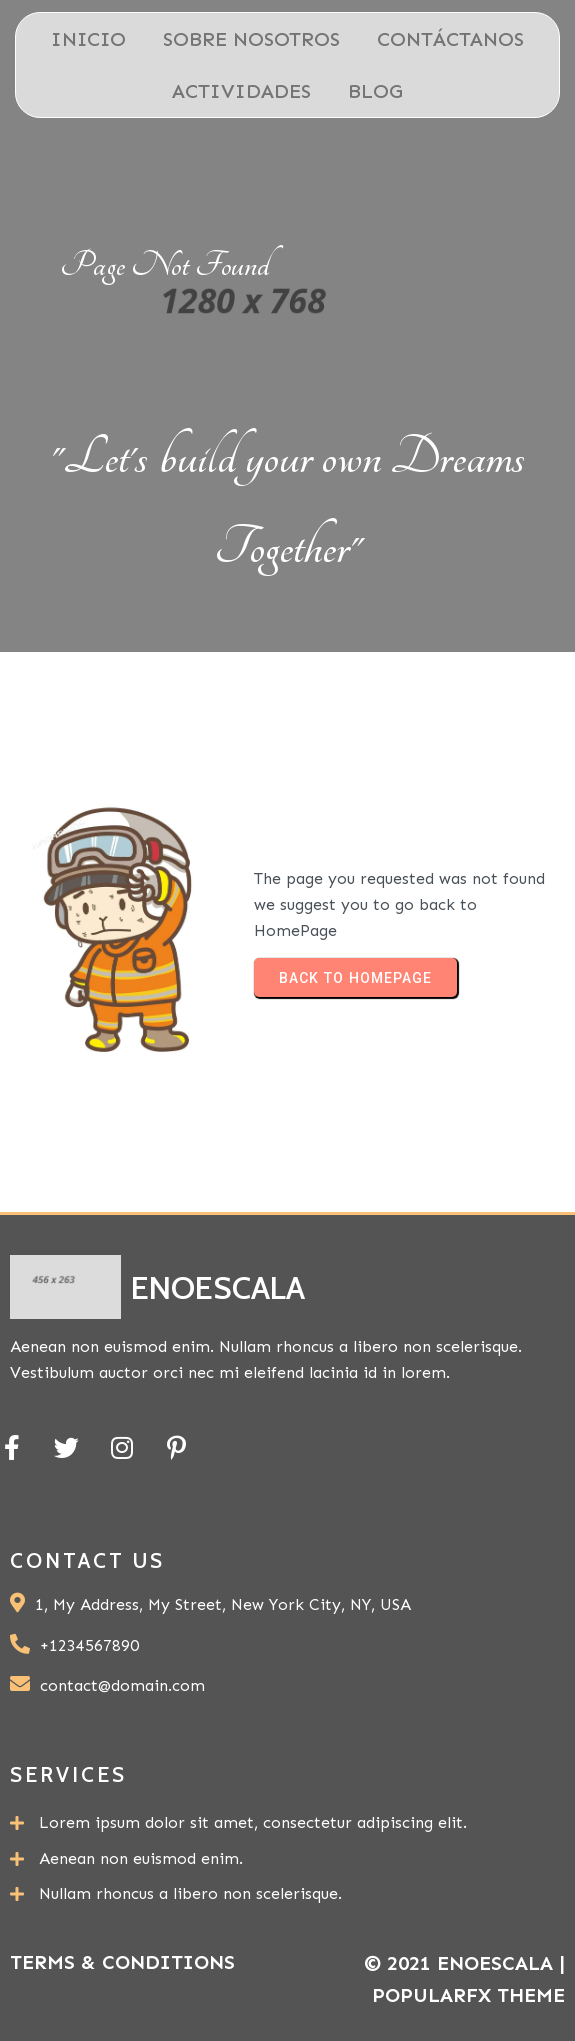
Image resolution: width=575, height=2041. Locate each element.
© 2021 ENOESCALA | (464, 1963)
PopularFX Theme (468, 1995)
